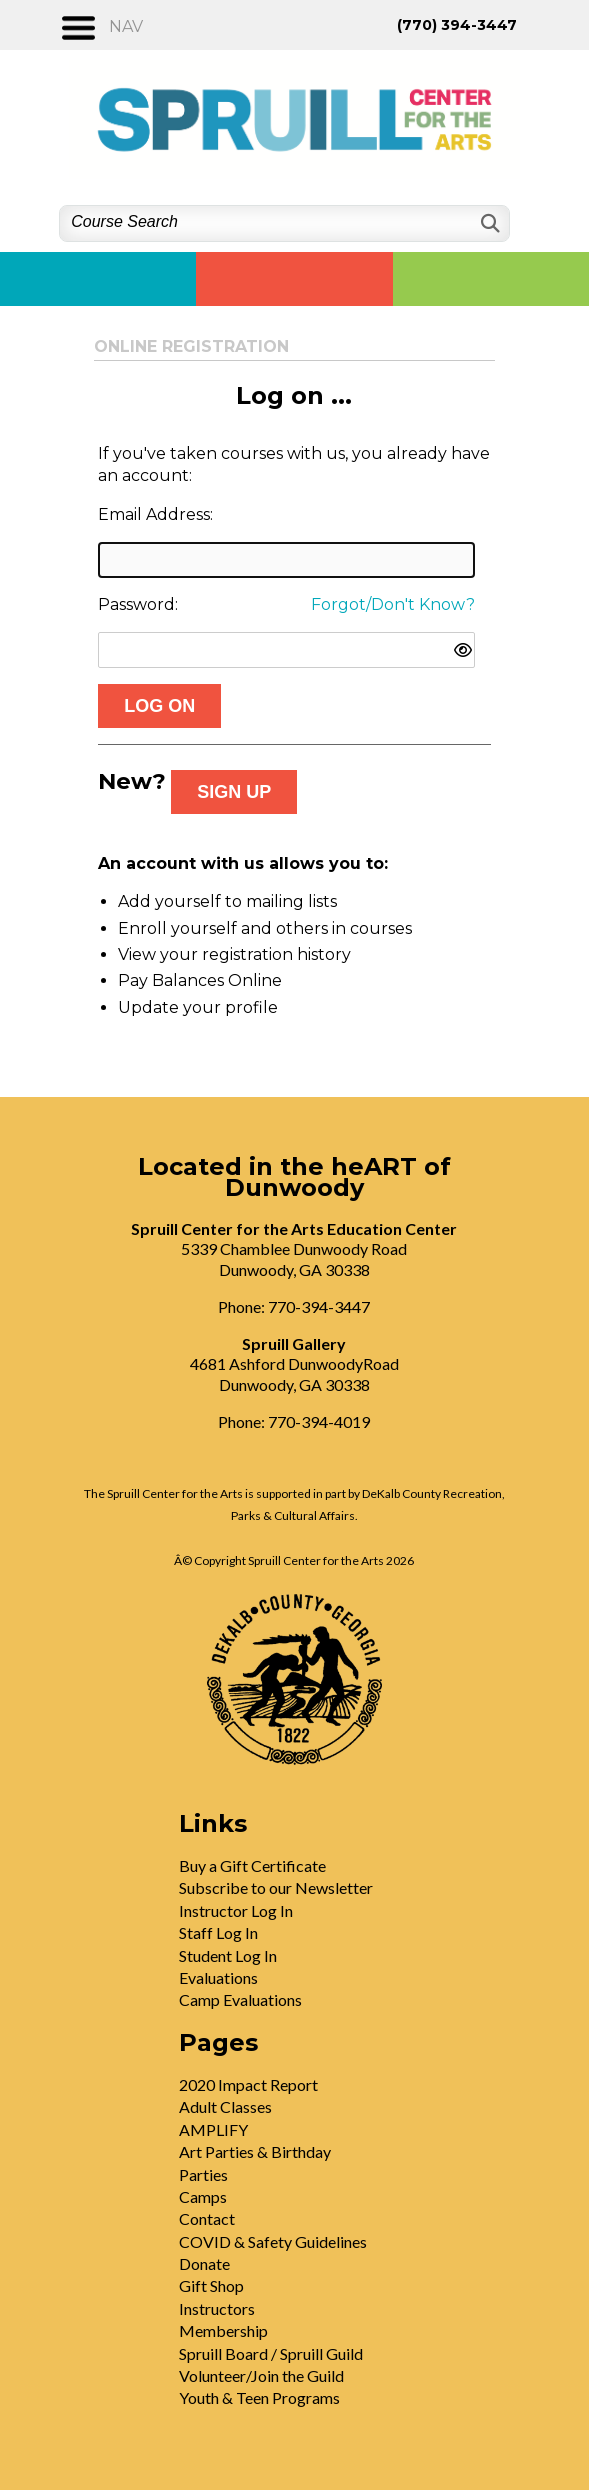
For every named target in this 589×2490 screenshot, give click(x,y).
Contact (207, 2218)
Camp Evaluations (240, 1999)
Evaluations (218, 1977)
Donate (204, 2263)
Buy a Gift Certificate (252, 1865)
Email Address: (155, 514)
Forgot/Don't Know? (393, 604)
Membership (223, 2330)
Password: (138, 604)
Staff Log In (218, 1932)
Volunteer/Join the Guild (261, 2375)
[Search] (488, 223)
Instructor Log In (236, 1910)
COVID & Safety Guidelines (273, 2241)
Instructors (217, 2308)
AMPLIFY (213, 2129)
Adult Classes (225, 2106)
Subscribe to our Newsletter (276, 1887)
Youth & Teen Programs (259, 2397)
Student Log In (228, 1955)
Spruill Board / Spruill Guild (271, 2353)
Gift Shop (211, 2285)
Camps (203, 2196)
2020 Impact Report (248, 2084)
